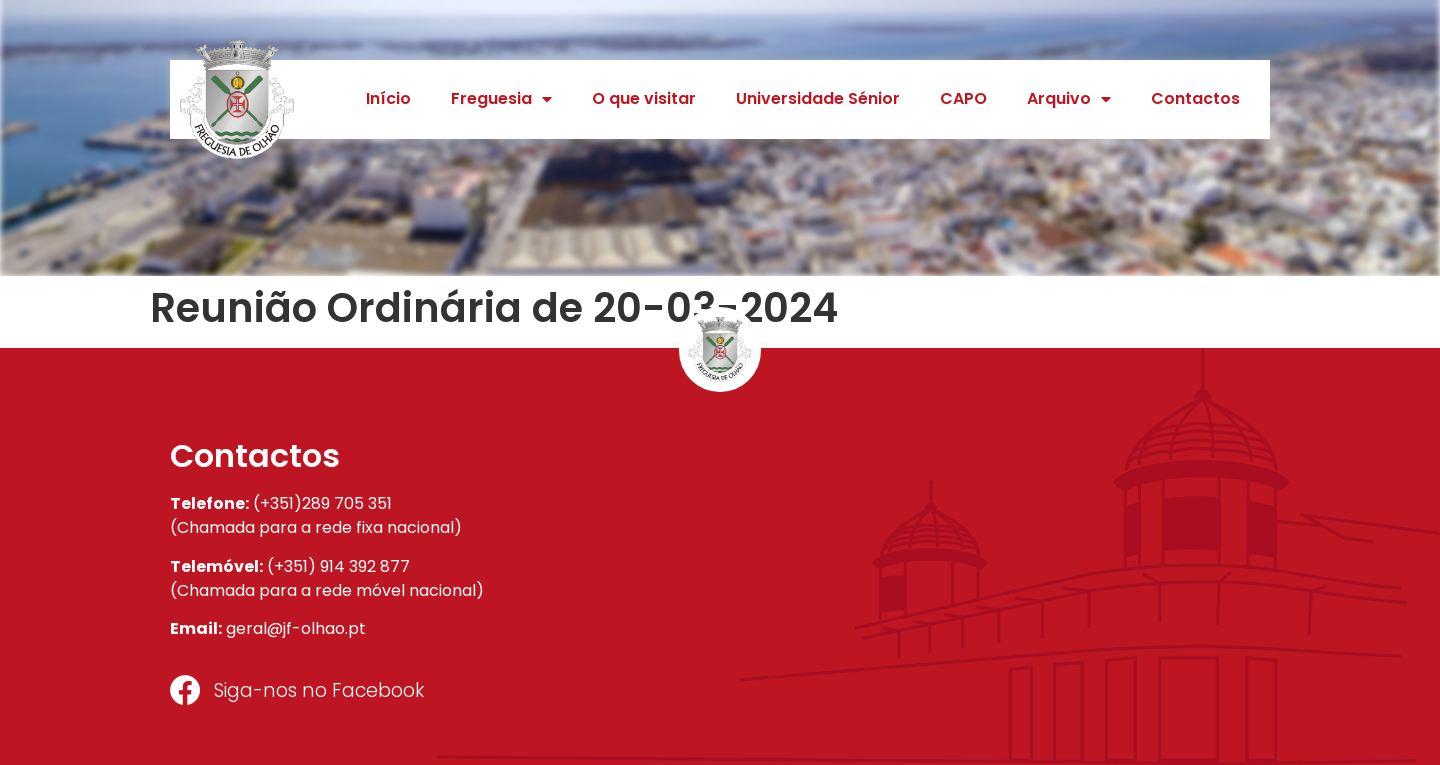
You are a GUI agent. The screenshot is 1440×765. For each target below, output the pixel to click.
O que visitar (644, 98)
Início (388, 98)
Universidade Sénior (818, 98)
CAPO (963, 98)
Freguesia (501, 99)
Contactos (1195, 98)
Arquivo (1069, 99)
